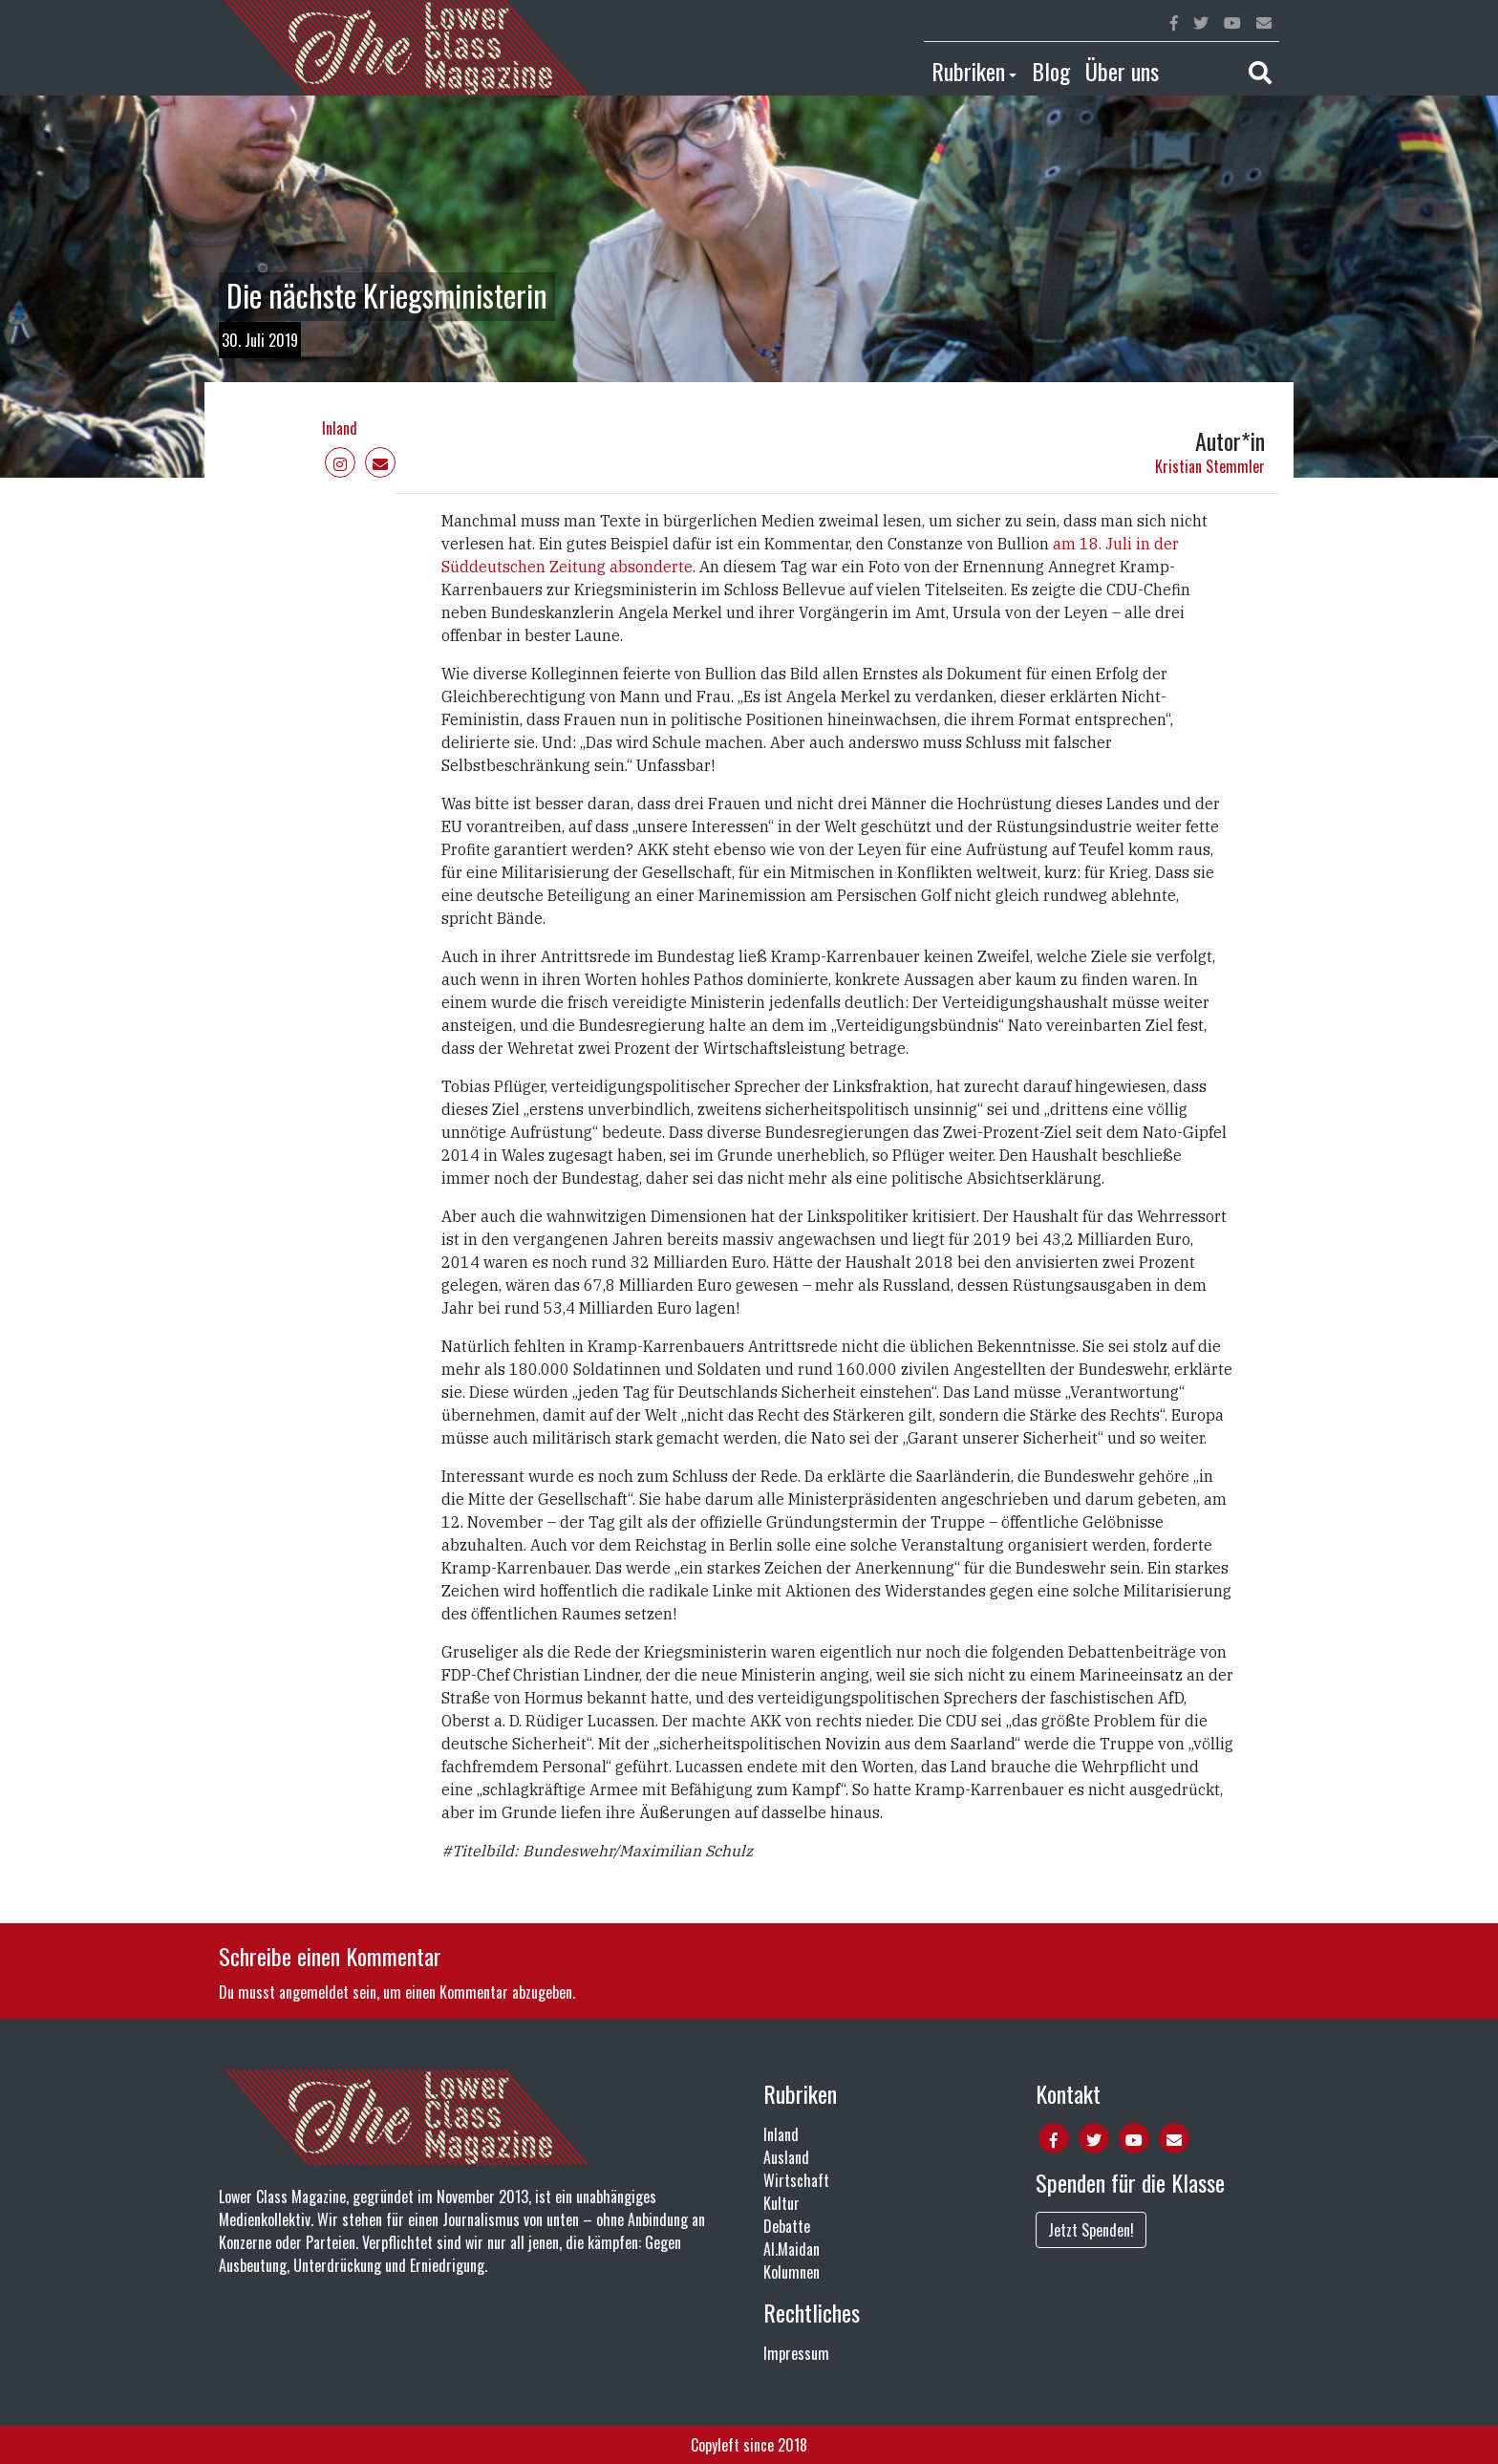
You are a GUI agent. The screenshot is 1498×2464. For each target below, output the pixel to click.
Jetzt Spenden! (1091, 2229)
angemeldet (314, 1992)
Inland (339, 428)
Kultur (781, 2203)
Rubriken (968, 71)
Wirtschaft (796, 2180)
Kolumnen (791, 2271)
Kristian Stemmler (1210, 466)
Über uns (1122, 71)
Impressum (796, 2353)
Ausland (786, 2157)
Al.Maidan (791, 2249)
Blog (1051, 71)
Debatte (786, 2226)
